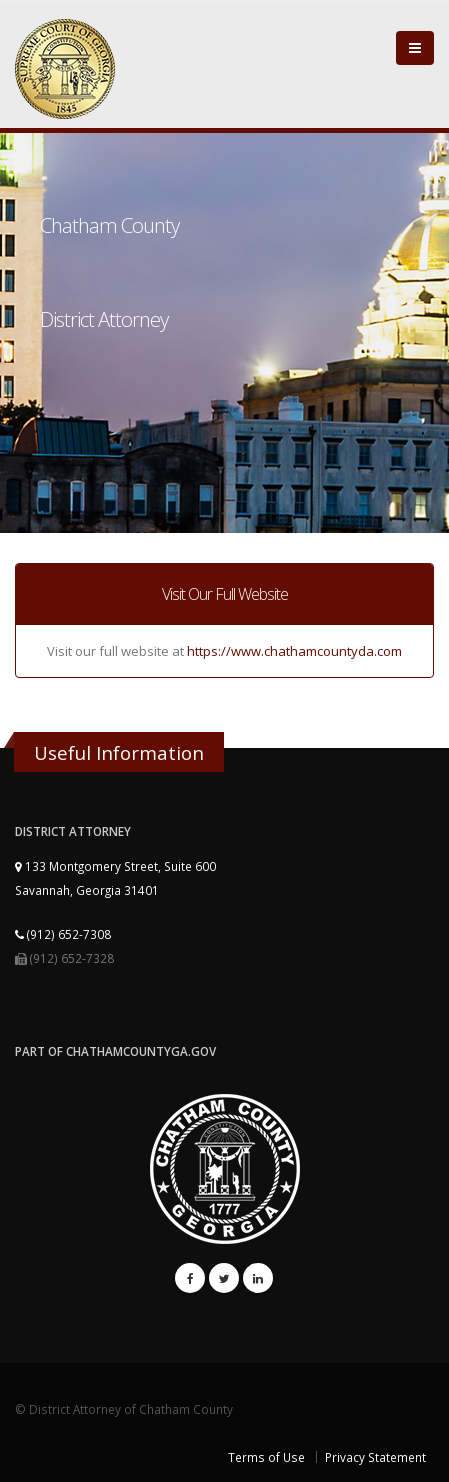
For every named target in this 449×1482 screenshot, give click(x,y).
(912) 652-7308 (63, 934)
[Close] (415, 48)
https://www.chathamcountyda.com (294, 651)
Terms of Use (266, 1457)
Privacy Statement (375, 1457)
